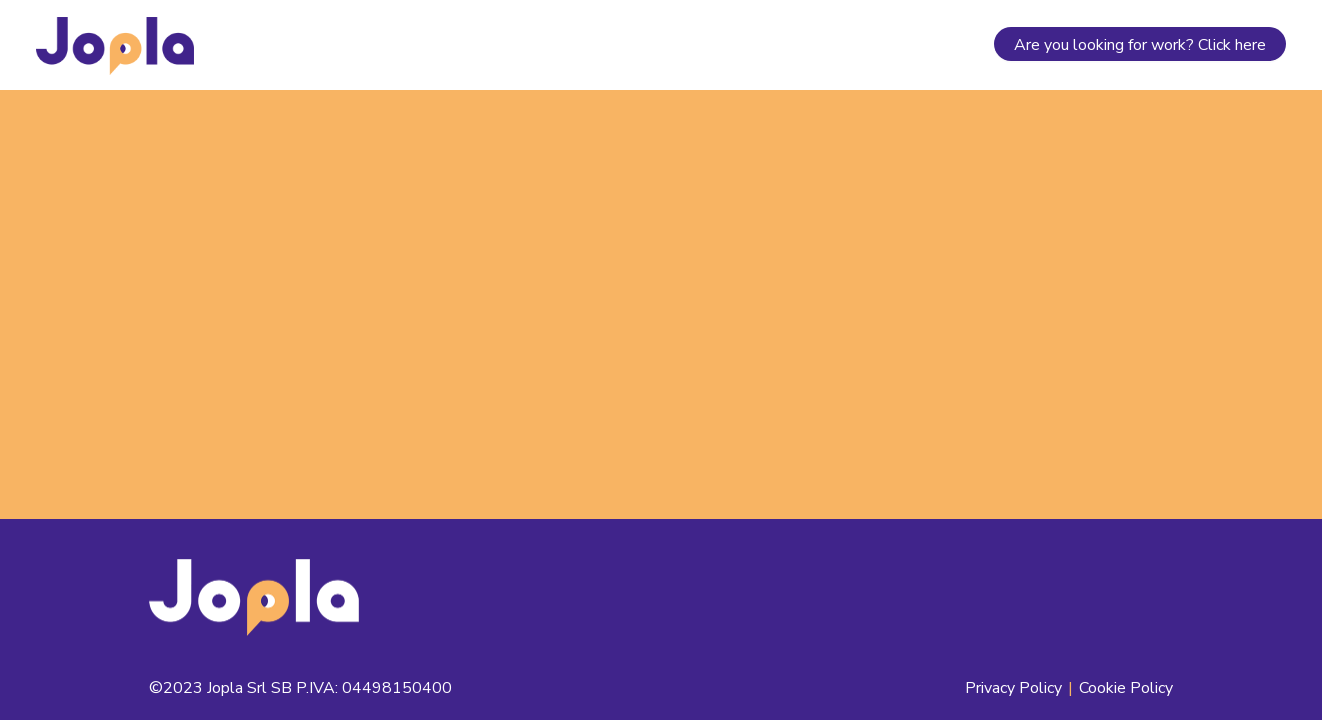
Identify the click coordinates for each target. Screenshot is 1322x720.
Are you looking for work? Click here (1140, 45)
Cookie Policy (1126, 688)
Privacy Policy (1013, 688)
